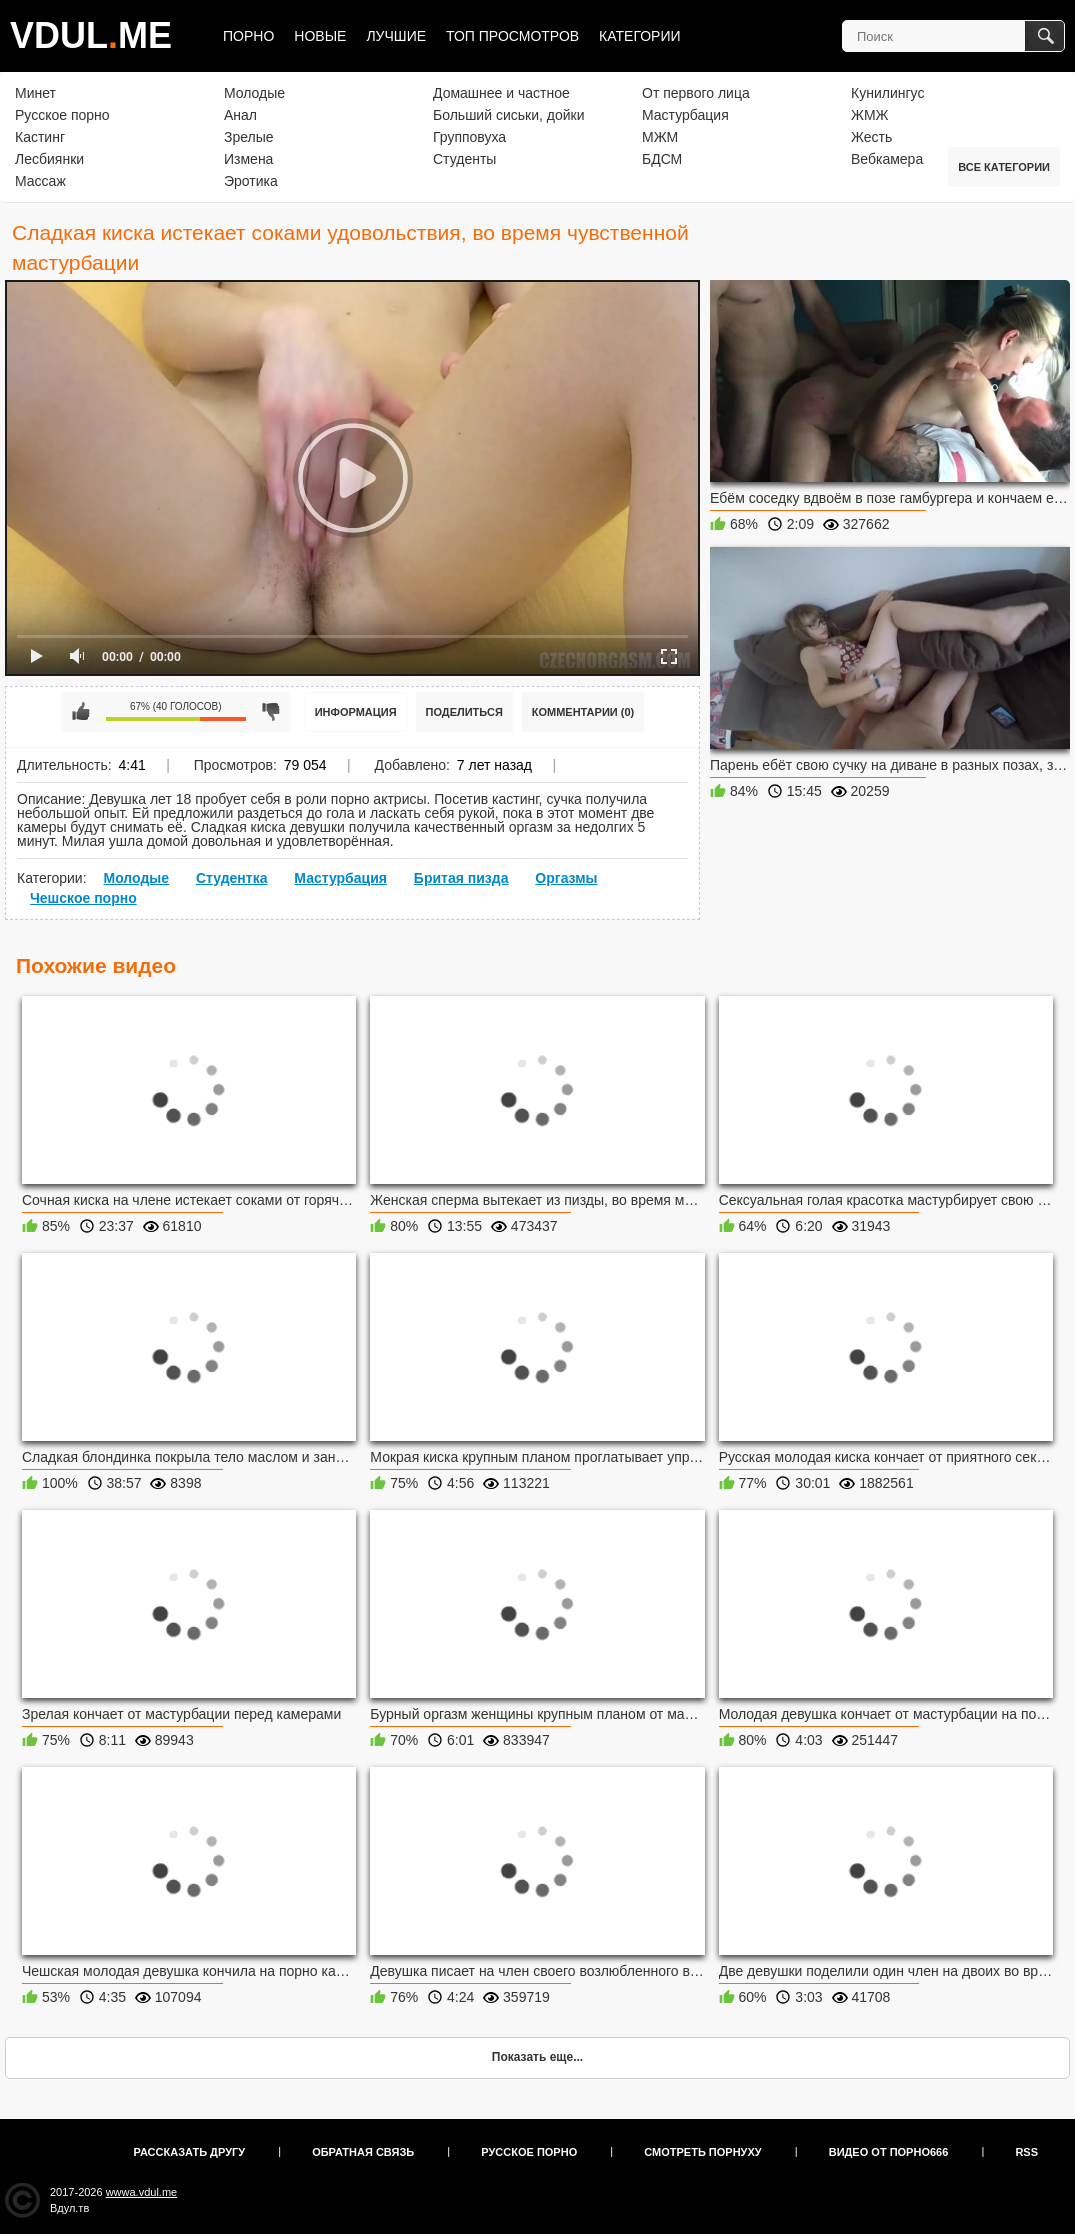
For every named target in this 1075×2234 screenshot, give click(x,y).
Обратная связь (363, 2152)
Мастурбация (685, 115)
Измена (248, 159)
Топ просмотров (512, 36)
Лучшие (396, 36)
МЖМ (660, 137)
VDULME (91, 35)
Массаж (40, 181)
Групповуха (469, 137)
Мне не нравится (271, 712)
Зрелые (249, 137)
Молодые (254, 93)
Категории (639, 36)
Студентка (232, 878)
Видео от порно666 (889, 2152)
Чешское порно (83, 898)
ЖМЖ (870, 115)
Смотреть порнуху (702, 2152)
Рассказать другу (190, 2152)
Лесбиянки (49, 159)
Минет (35, 93)
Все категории (1004, 167)
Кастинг (40, 137)
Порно (248, 36)
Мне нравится (81, 712)
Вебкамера (887, 159)
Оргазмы (566, 878)
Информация (356, 712)
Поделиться (464, 712)
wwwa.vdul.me (142, 2192)
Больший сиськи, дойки (508, 115)
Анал (240, 115)
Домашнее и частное (501, 93)
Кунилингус (887, 93)
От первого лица (696, 93)
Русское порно (62, 115)
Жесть (871, 137)
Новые (320, 36)
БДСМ (662, 159)
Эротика (251, 181)
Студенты (464, 159)
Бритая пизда (461, 878)
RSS (1026, 2152)
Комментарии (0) (583, 712)
